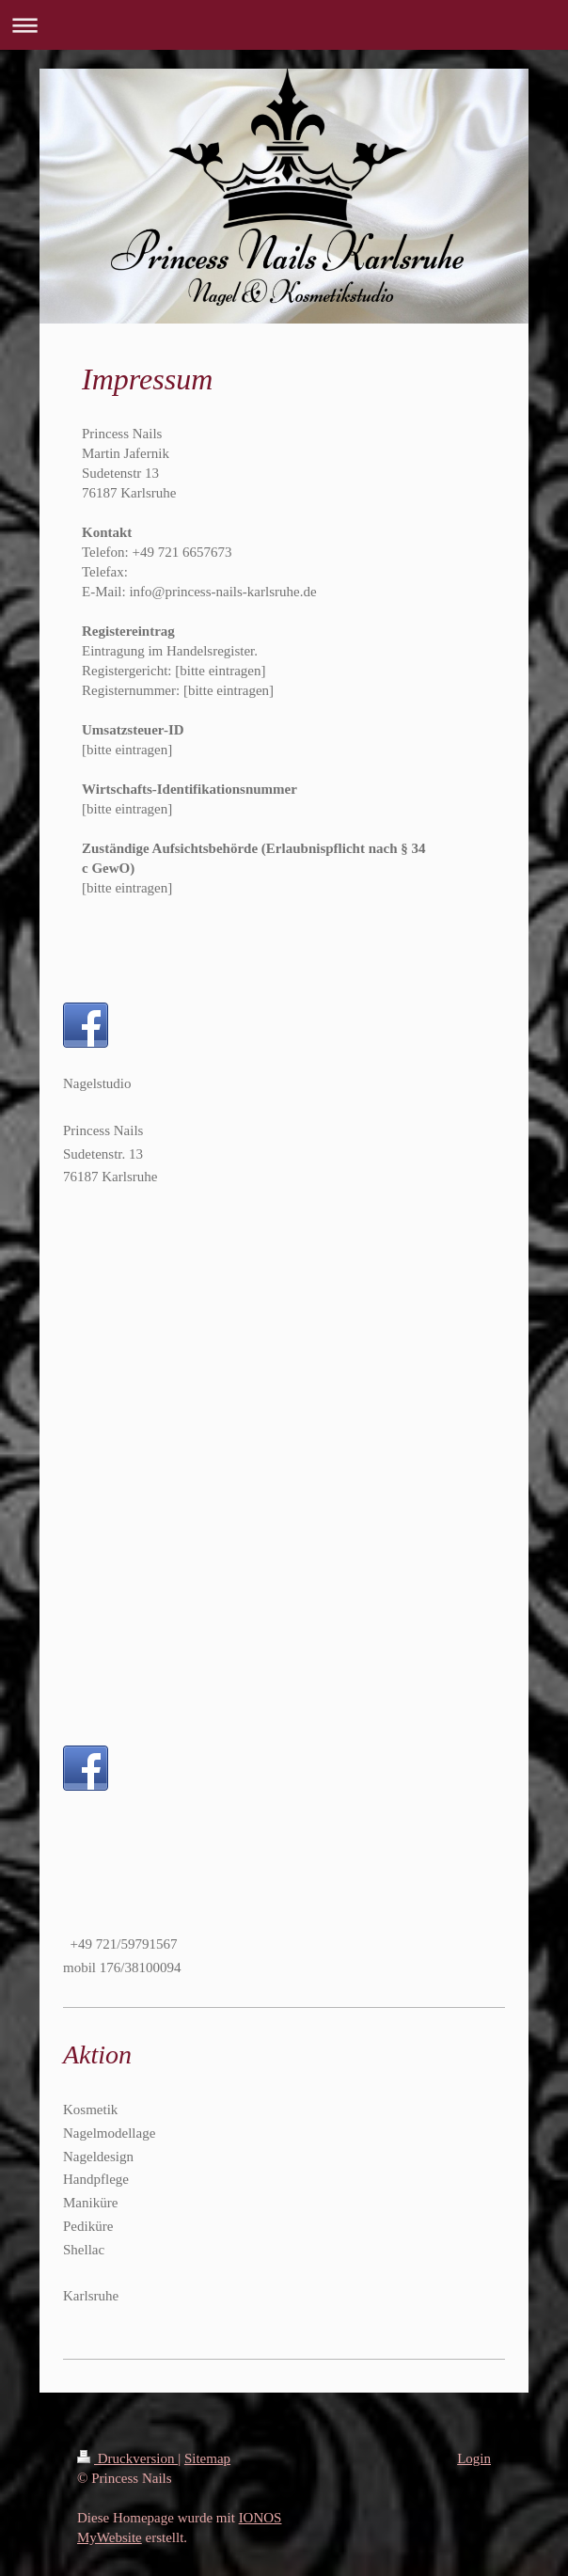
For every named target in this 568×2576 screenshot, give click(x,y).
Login (474, 2458)
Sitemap (207, 2458)
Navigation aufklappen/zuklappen (284, 25)
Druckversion (127, 2458)
